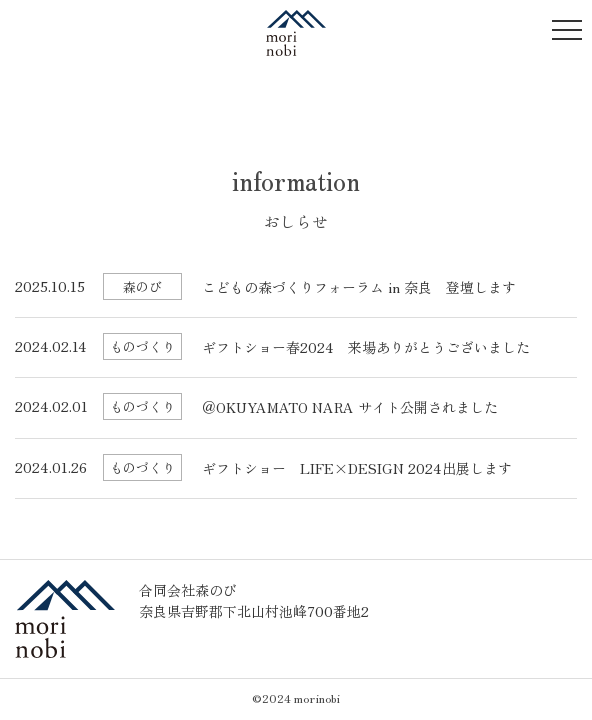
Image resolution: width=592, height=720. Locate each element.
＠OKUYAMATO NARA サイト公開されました (350, 407)
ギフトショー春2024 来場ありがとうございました (366, 347)
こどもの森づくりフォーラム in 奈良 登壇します (359, 287)
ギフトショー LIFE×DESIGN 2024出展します (357, 468)
